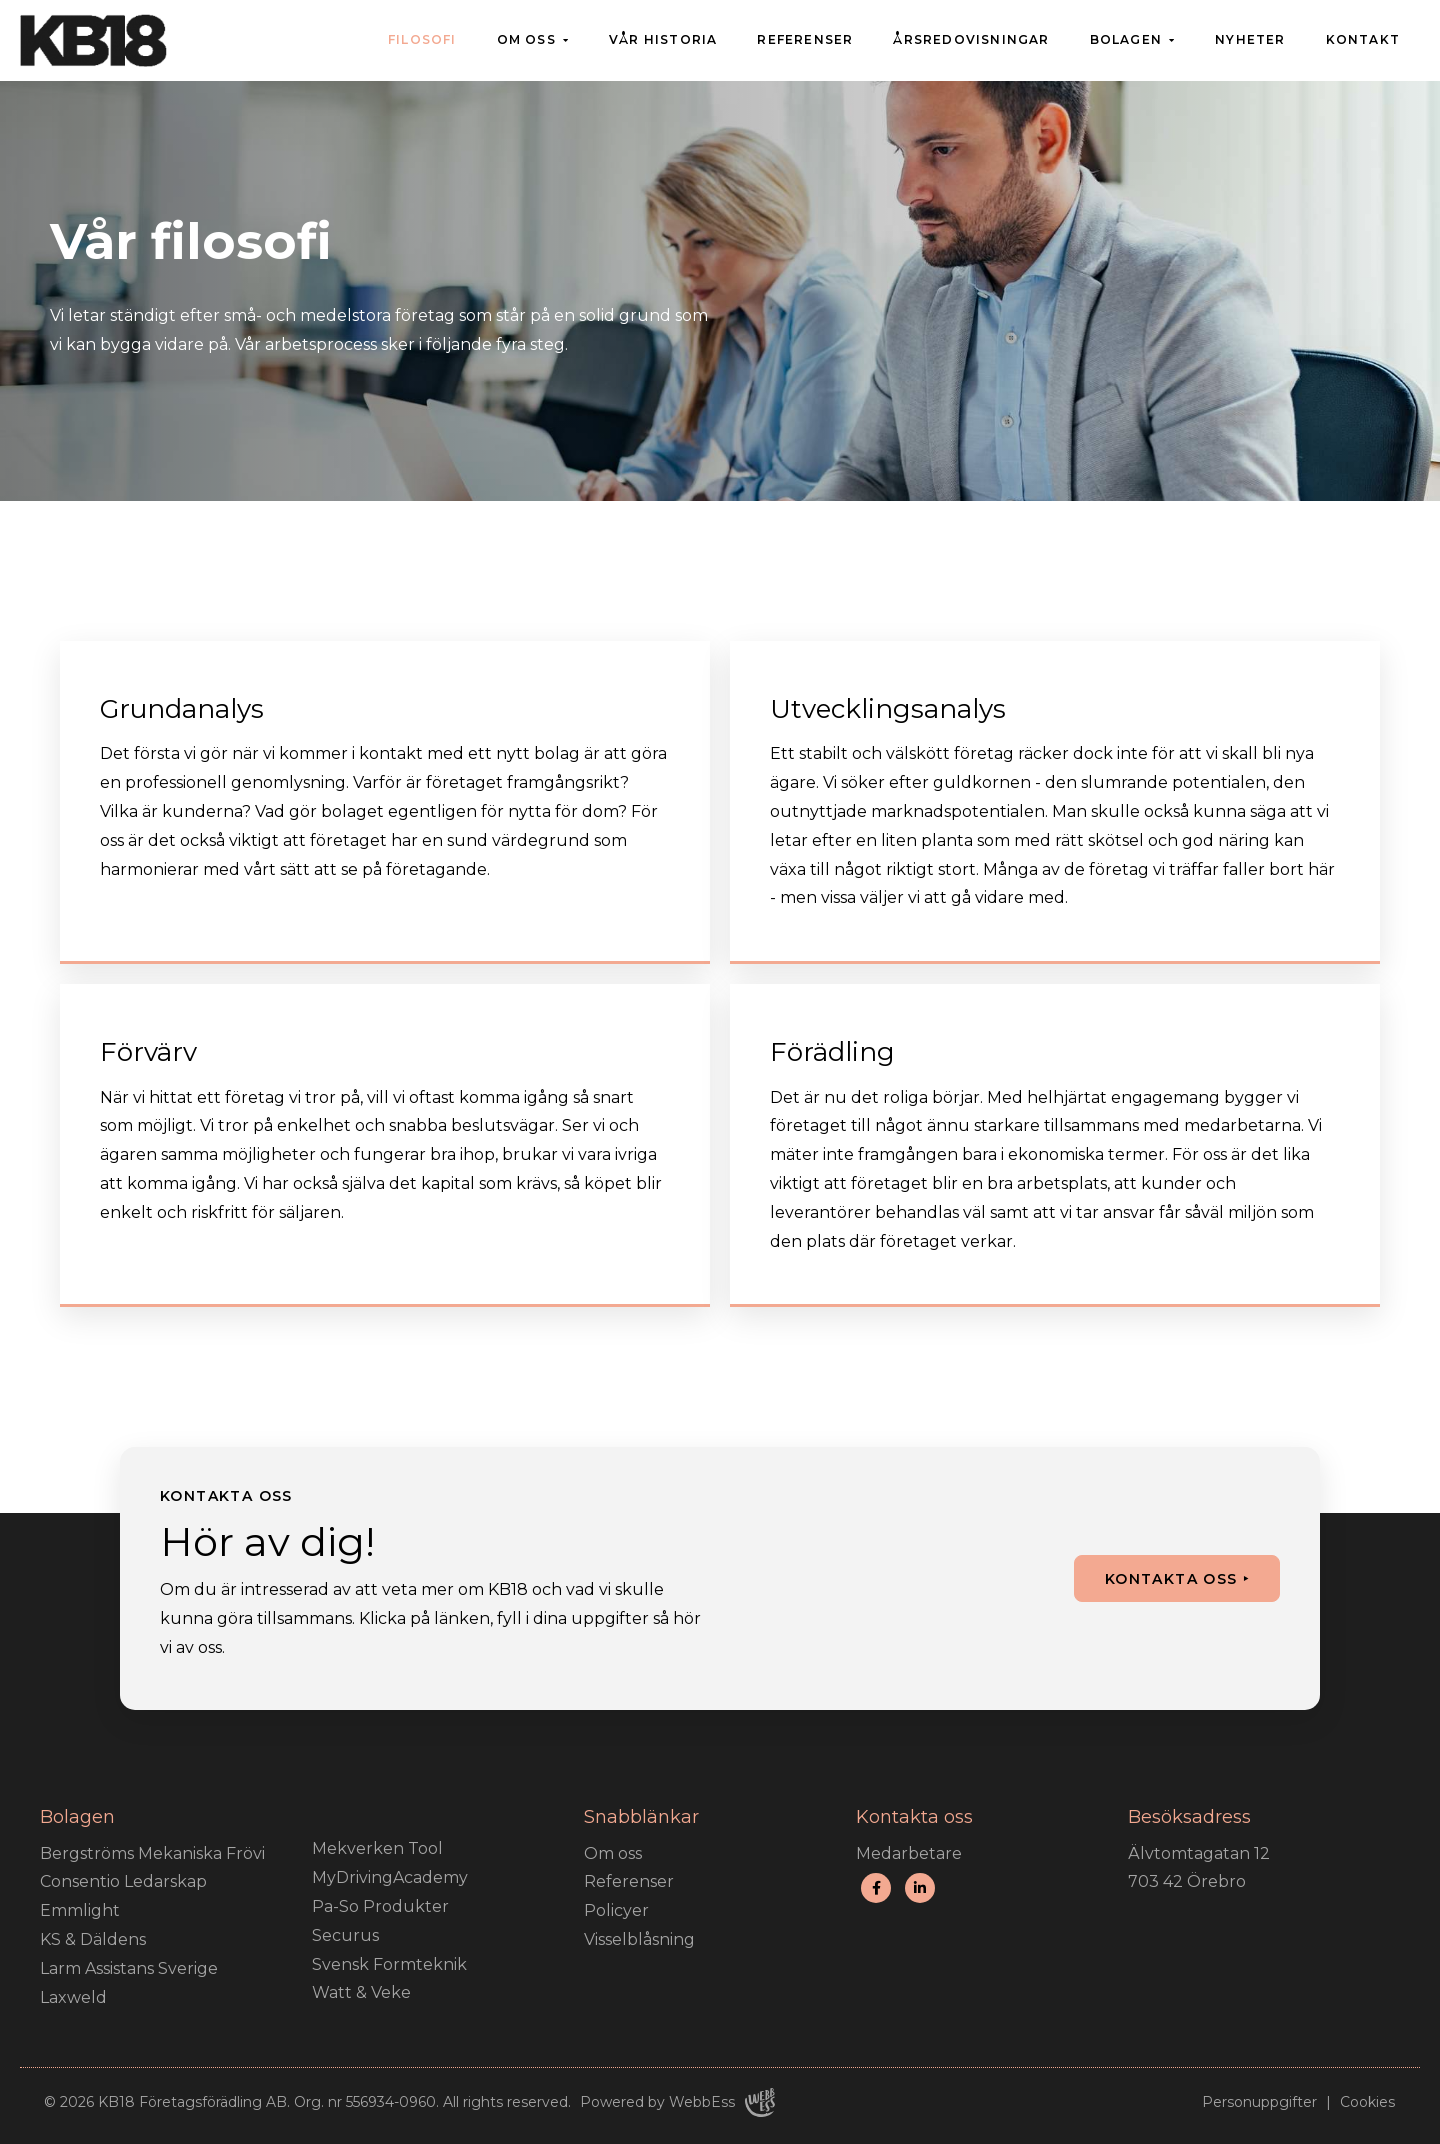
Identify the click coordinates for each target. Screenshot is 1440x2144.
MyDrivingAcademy (390, 1877)
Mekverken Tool (377, 1848)
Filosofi (422, 39)
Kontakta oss (1171, 1579)
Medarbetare (909, 1853)
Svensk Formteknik (389, 1964)
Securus (345, 1935)
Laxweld (73, 1997)
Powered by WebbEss (677, 2102)
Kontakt (1363, 39)
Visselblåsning (639, 1939)
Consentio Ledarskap (123, 1881)
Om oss (526, 39)
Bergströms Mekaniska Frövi (152, 1853)
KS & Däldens (93, 1939)
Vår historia (663, 39)
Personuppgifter (1259, 2102)
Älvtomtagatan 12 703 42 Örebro (1199, 1868)
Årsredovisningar (971, 39)
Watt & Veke (361, 1992)
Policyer (616, 1910)
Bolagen (1126, 39)
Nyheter (1250, 39)
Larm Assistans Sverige (129, 1968)
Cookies (1367, 2102)
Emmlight (80, 1910)
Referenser (805, 39)
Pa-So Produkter (380, 1906)
